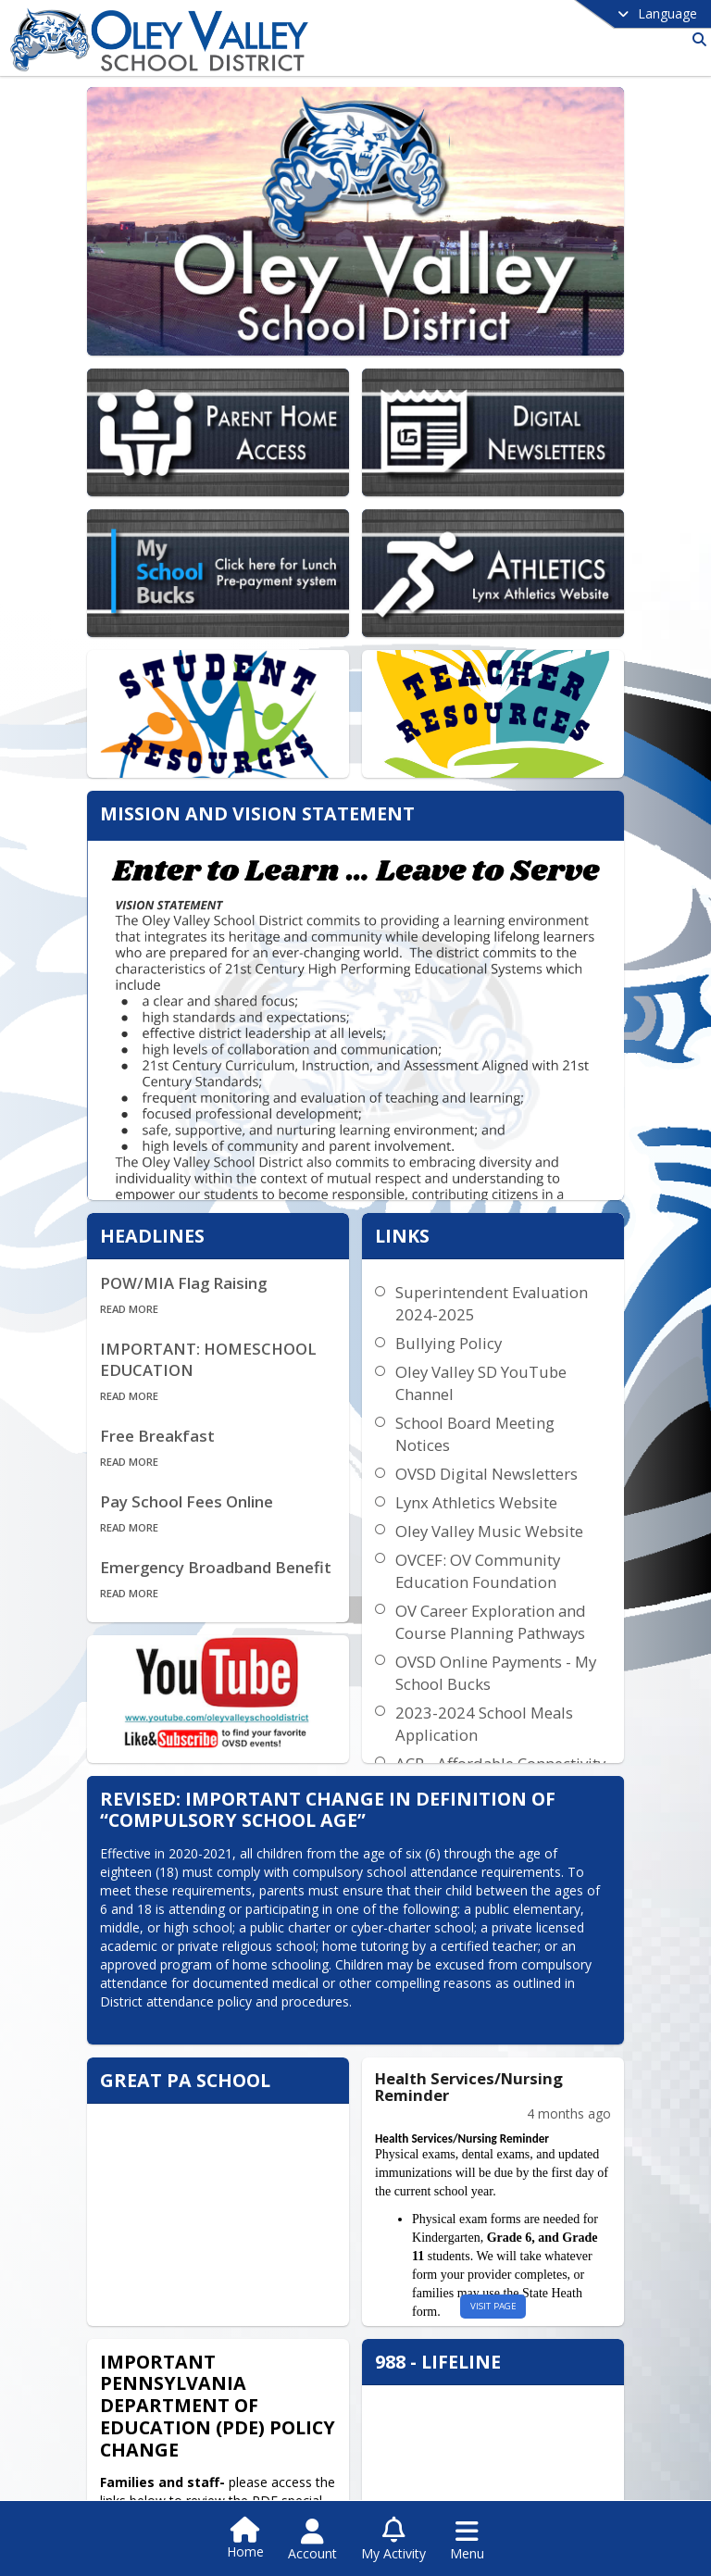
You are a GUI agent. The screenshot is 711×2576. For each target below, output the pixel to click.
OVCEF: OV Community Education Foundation (487, 1528)
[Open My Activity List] (393, 2540)
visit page (503, 2242)
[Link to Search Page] (695, 39)
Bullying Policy (458, 1300)
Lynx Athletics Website (486, 1459)
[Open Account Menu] (312, 2540)
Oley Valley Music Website (499, 1488)
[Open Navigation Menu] (467, 2540)
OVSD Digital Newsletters (496, 1431)
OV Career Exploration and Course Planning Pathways (500, 1579)
